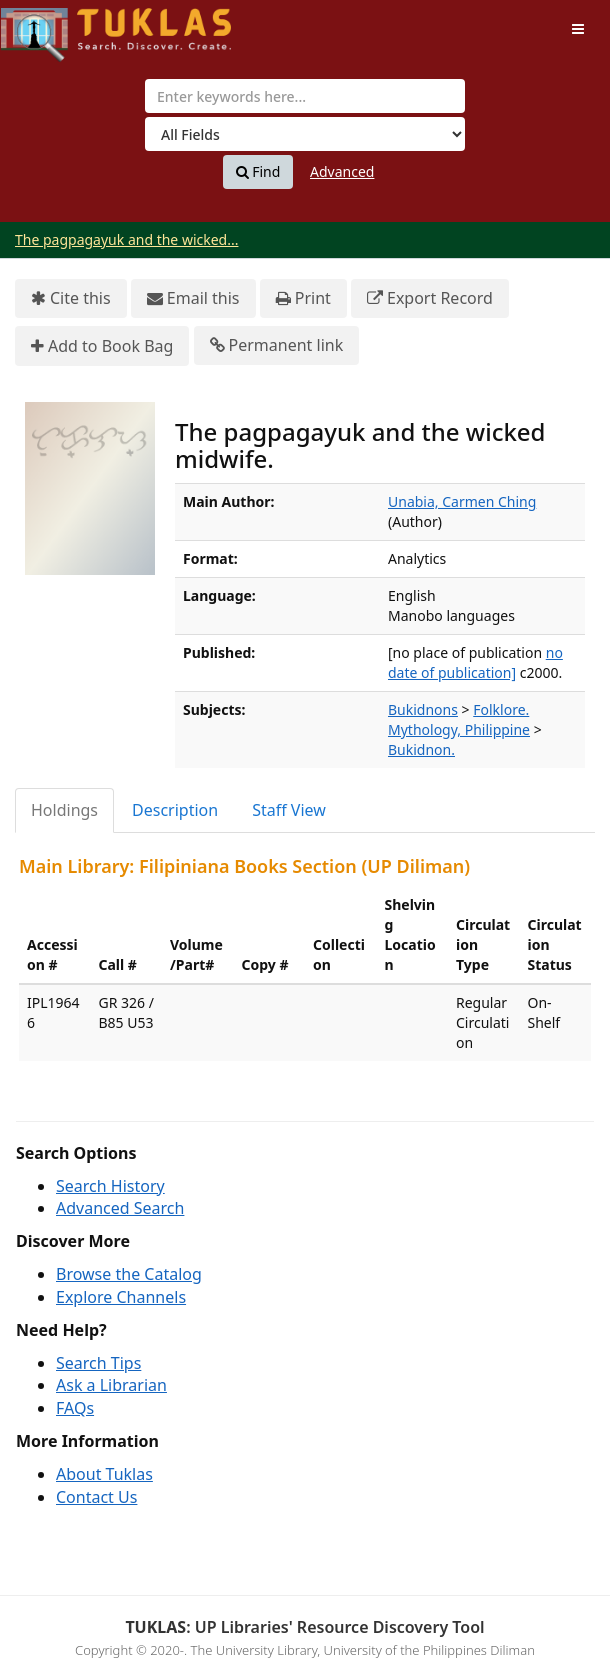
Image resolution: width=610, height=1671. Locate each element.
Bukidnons (423, 709)
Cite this (71, 298)
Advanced (342, 171)
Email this (193, 298)
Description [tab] (175, 810)
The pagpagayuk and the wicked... (126, 239)
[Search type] (305, 134)
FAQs (75, 1408)
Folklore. (501, 709)
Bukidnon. (421, 749)
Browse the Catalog (129, 1274)
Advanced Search (120, 1208)
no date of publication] (475, 662)
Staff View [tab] (289, 810)
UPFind (50, 25)
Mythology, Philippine (459, 729)
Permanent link (277, 345)
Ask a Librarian (111, 1385)
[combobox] (305, 96)
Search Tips (98, 1363)
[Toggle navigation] (578, 29)
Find (258, 172)
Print (303, 298)
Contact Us (96, 1497)
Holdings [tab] (64, 810)
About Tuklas (104, 1474)
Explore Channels (121, 1297)
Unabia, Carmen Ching (462, 501)
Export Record (430, 298)
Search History (110, 1186)
